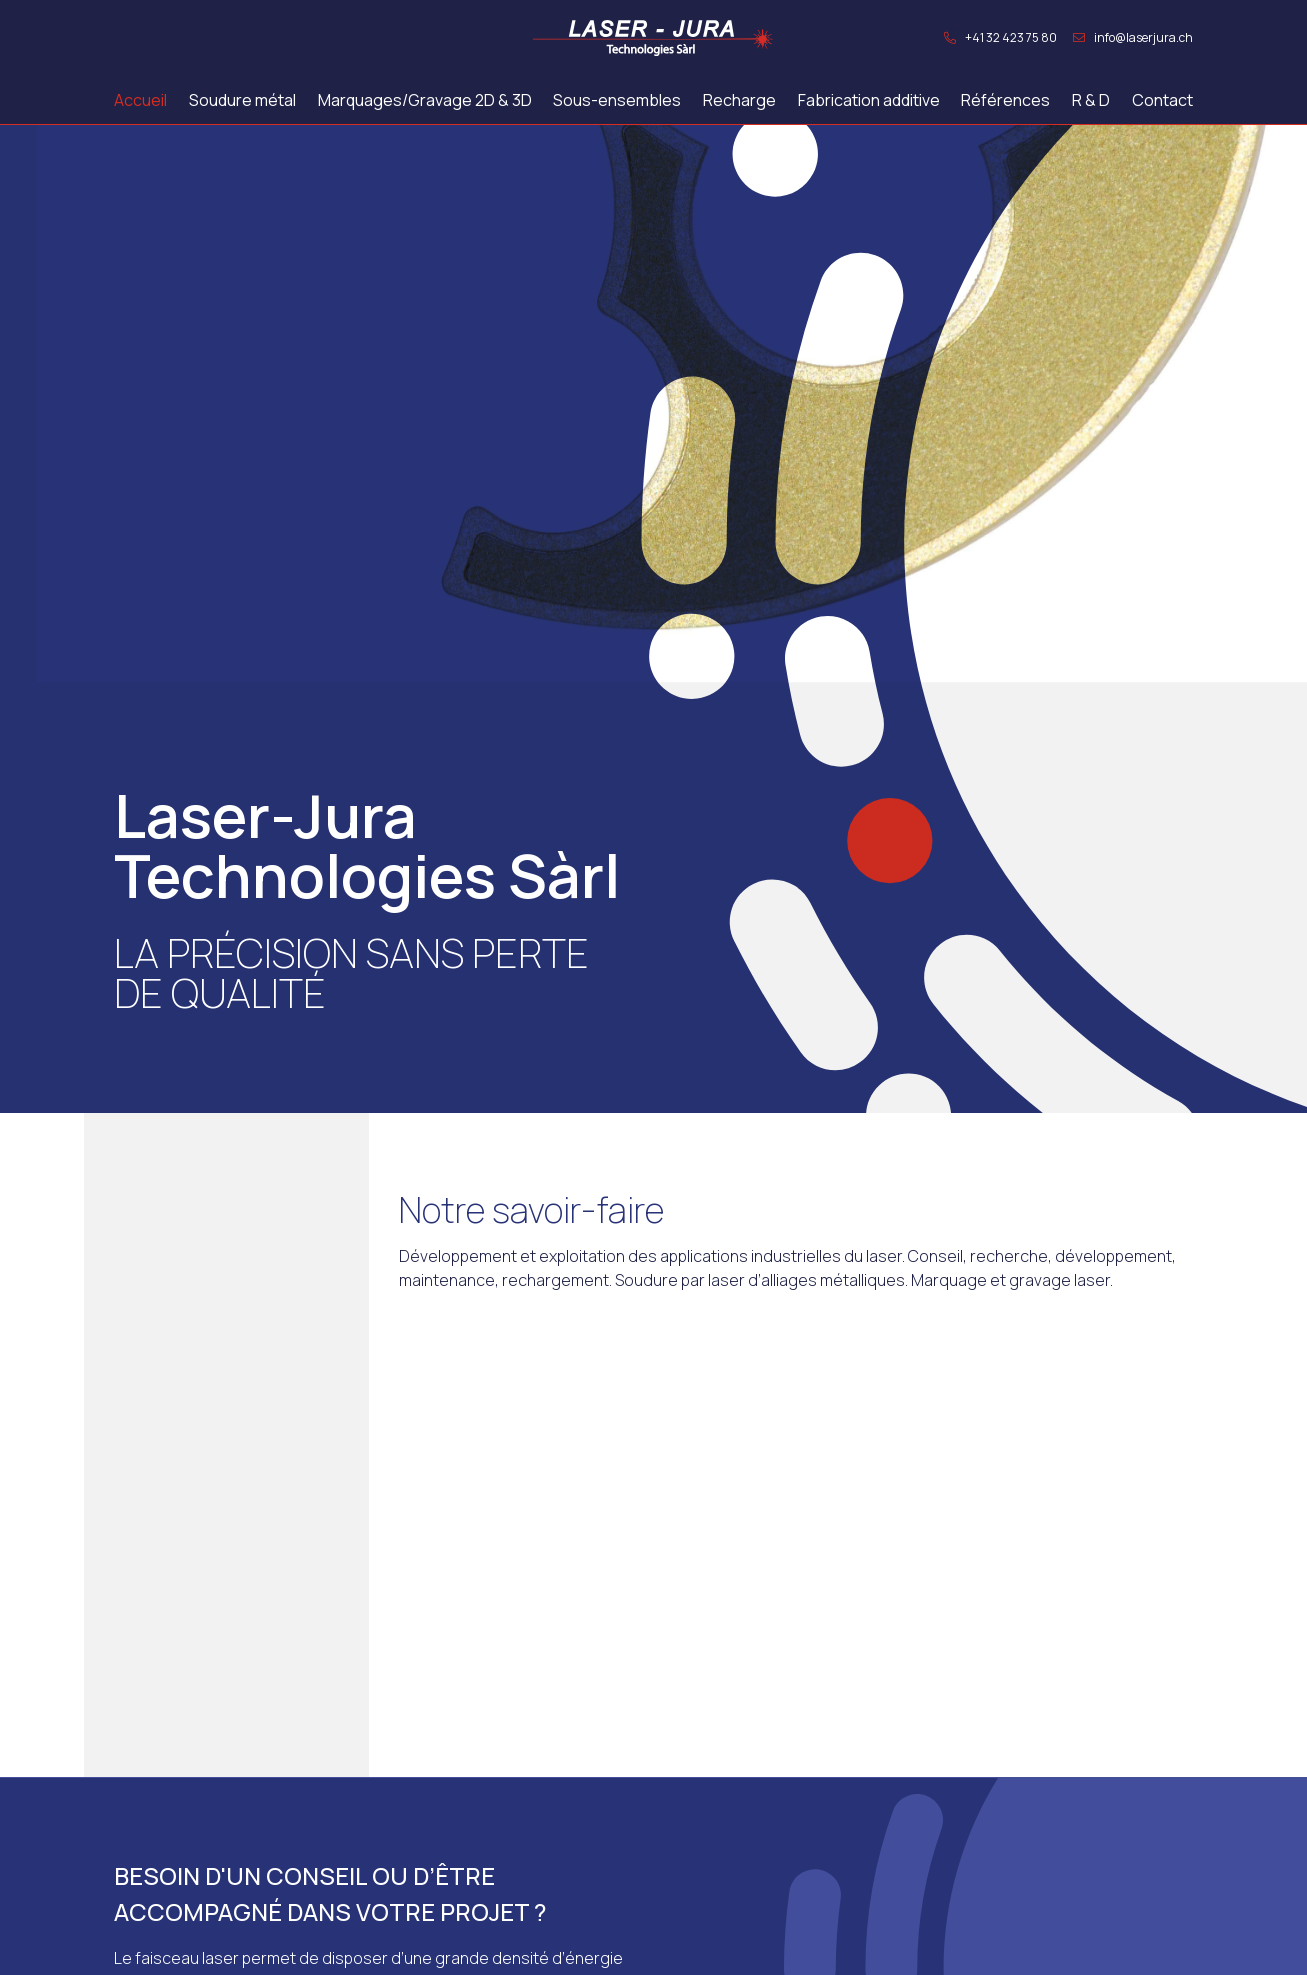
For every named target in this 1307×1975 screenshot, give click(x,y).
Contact (1162, 100)
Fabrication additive (869, 100)
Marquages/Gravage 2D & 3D (425, 100)
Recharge (739, 100)
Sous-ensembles (617, 100)
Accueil (140, 100)
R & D (1091, 100)
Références (1005, 100)
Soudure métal (242, 100)
